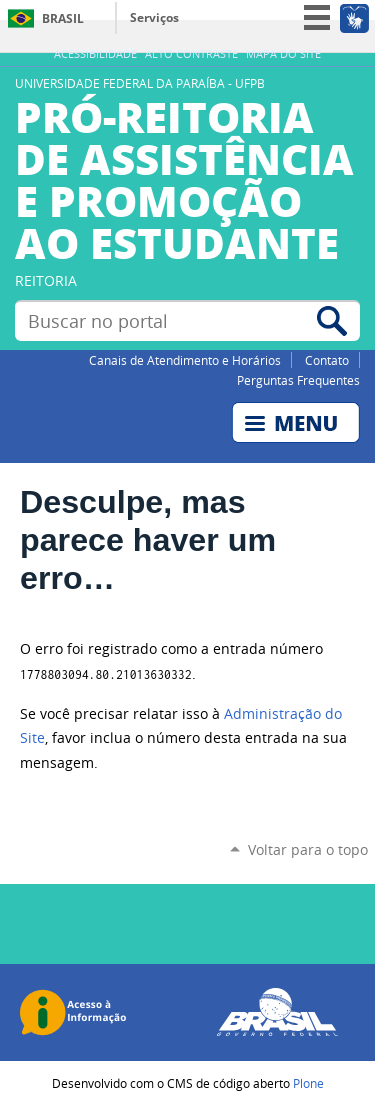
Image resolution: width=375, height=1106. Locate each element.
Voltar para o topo (308, 849)
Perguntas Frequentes (298, 380)
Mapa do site (283, 54)
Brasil (63, 18)
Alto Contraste (191, 54)
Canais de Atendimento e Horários (185, 360)
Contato (327, 360)
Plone (308, 1083)
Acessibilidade (95, 54)
